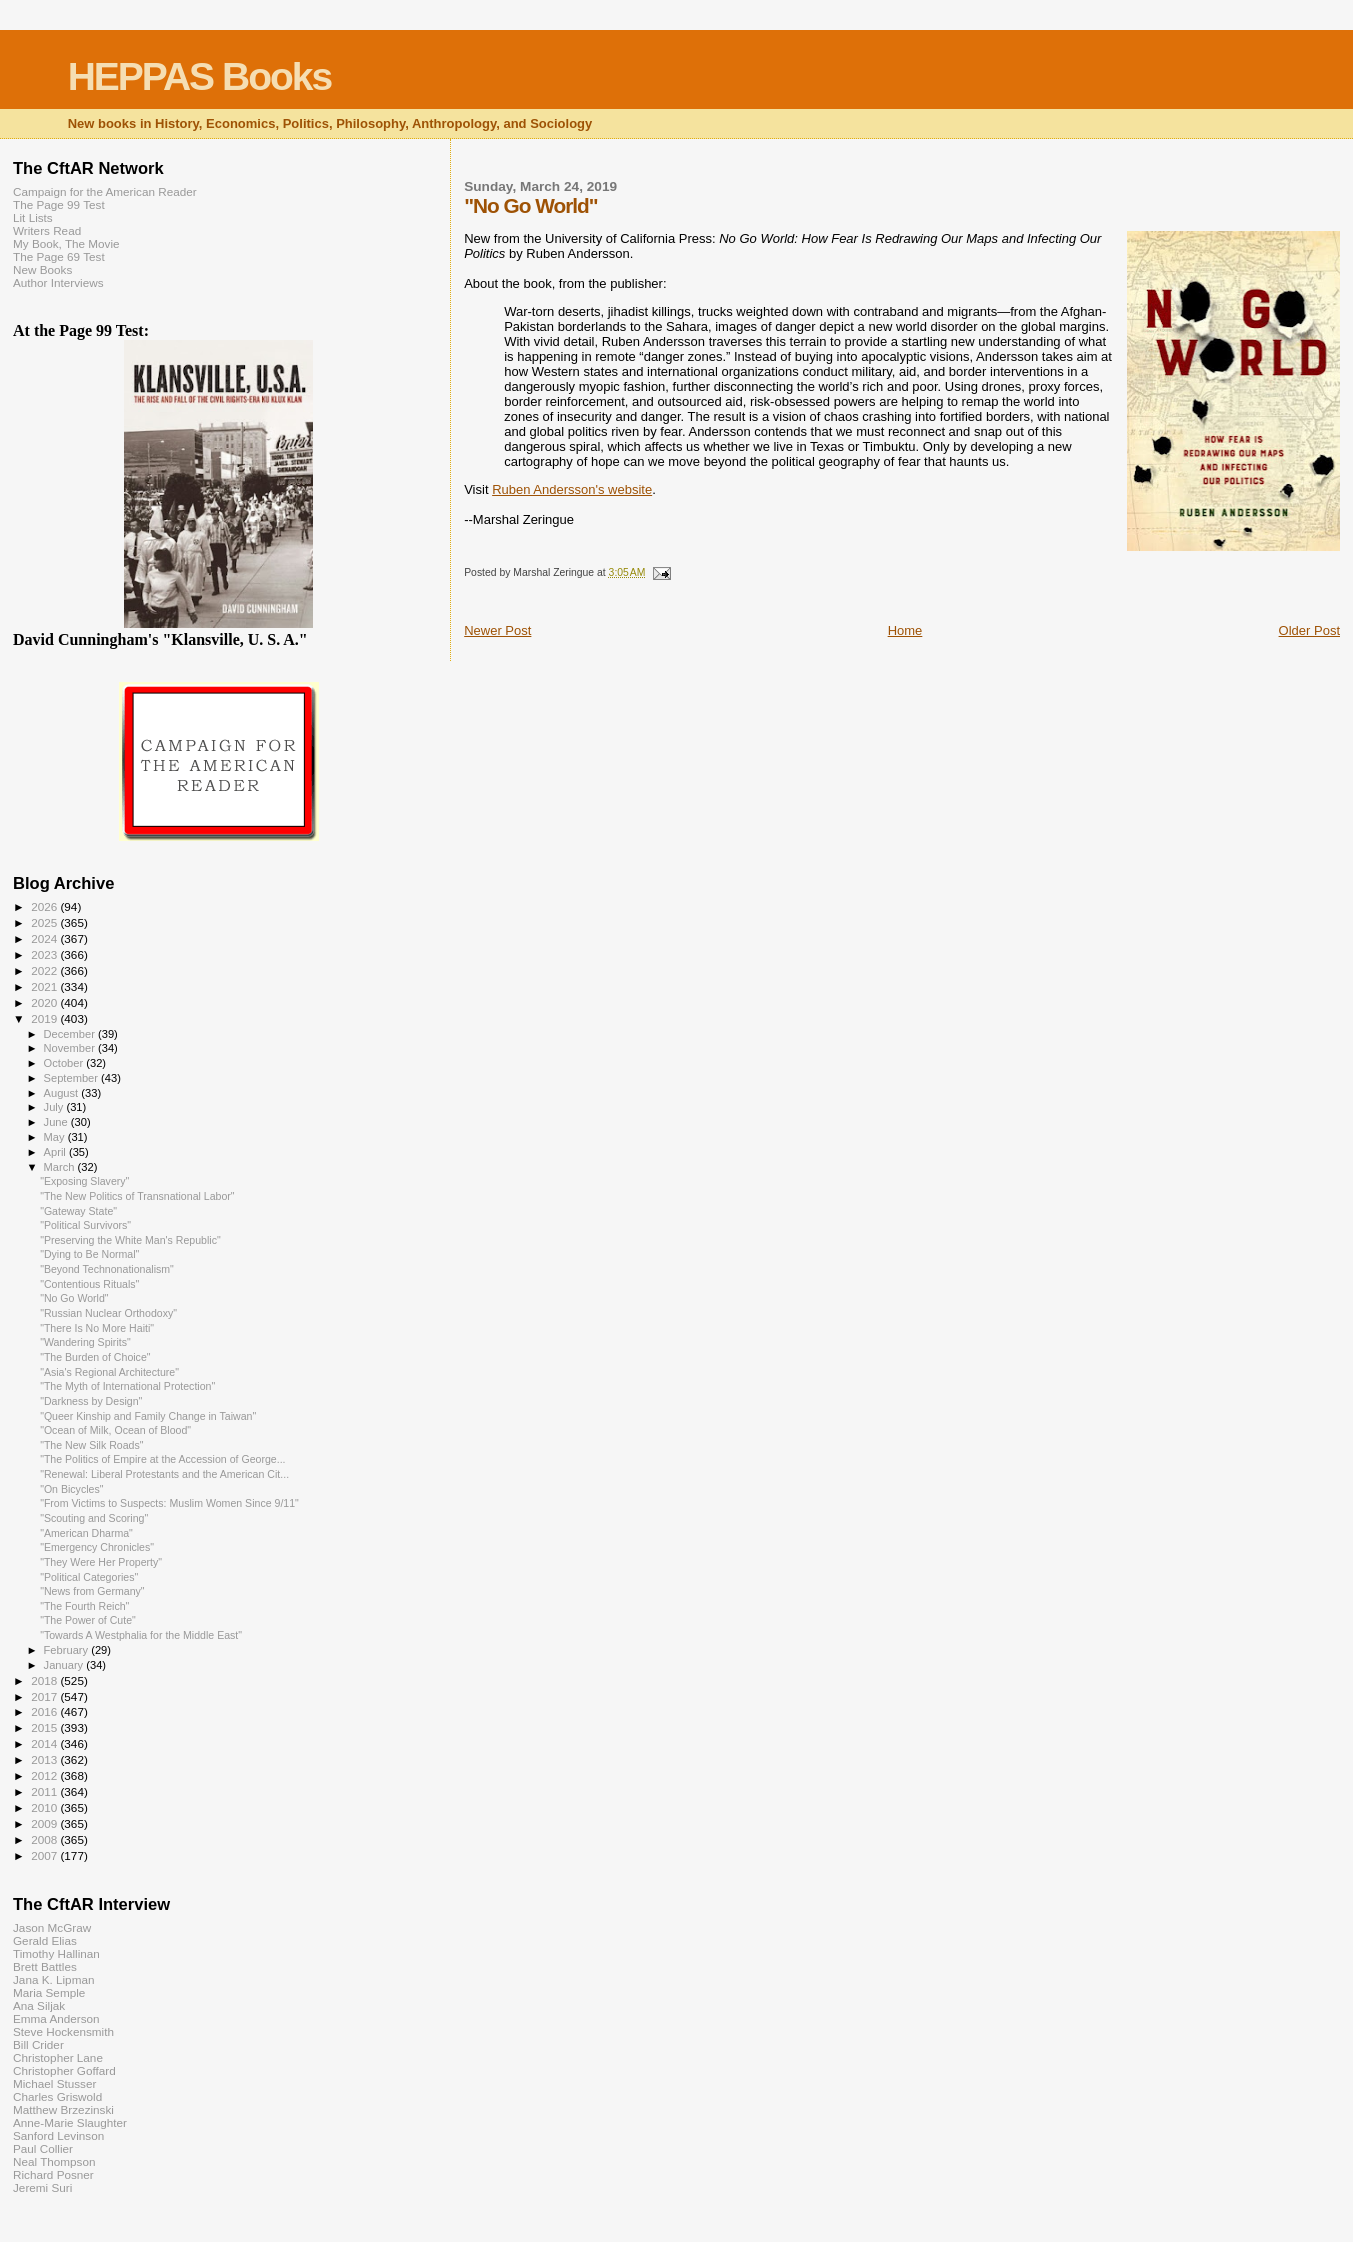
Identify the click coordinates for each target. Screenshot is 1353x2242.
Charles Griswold (57, 2096)
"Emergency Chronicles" (97, 1547)
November (71, 1048)
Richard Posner (53, 2174)
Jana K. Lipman (53, 1979)
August (63, 1093)
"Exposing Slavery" (84, 1181)
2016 (45, 1711)
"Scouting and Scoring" (94, 1518)
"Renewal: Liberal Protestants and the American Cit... (164, 1474)
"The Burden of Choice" (95, 1357)
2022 (45, 970)
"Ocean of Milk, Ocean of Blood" (115, 1430)
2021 (45, 986)
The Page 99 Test (59, 204)
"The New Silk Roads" (91, 1445)
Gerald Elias (45, 1940)
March (61, 1167)
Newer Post (497, 630)
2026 (45, 906)
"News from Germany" (92, 1591)
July (55, 1107)
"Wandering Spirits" (85, 1342)
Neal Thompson (54, 2161)
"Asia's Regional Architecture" (109, 1372)
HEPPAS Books (200, 76)
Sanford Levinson (58, 2135)
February (68, 1650)
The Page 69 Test (59, 256)
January (65, 1665)
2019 (45, 1018)
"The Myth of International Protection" (127, 1386)
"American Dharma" (86, 1533)
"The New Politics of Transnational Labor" (137, 1196)
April (56, 1152)
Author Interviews (58, 282)
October (65, 1063)
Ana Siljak (39, 2005)
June (57, 1122)
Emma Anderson (56, 2018)
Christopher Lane (58, 2057)
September (73, 1078)
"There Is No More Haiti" (97, 1328)
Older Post (1309, 630)
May (56, 1137)
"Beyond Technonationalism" (107, 1269)
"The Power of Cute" (88, 1620)
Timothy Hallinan (56, 1953)
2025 (45, 922)
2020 (45, 1002)
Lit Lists (33, 217)
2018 (45, 1680)
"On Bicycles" (71, 1489)
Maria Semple (49, 1992)
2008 (45, 1839)
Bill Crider (38, 2044)
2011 (45, 1791)
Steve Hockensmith (63, 2031)
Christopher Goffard (64, 2070)
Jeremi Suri (42, 2187)
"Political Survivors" (85, 1225)
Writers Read (47, 230)
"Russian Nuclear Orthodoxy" (108, 1313)
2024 (45, 938)
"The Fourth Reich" (84, 1606)
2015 (45, 1727)
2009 (45, 1823)
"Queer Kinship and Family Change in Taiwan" (148, 1416)
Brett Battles (45, 1966)
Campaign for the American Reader (105, 191)
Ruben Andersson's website (572, 489)
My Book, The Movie (66, 243)
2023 (45, 954)
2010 (45, 1807)
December (71, 1034)
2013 (45, 1759)
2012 (45, 1775)
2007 (45, 1855)
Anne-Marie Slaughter (70, 2122)
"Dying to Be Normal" (89, 1254)
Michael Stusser (54, 2083)
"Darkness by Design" (91, 1401)
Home (905, 630)
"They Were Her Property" (101, 1562)
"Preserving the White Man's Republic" (130, 1240)
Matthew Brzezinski (63, 2109)
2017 (45, 1696)
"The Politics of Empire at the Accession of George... (162, 1459)
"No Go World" (74, 1298)
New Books (42, 269)
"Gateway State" (78, 1211)
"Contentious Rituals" (89, 1284)
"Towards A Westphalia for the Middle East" (141, 1635)
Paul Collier (43, 2148)
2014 (45, 1743)
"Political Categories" (89, 1577)
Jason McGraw (52, 1927)
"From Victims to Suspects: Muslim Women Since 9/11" (169, 1503)
